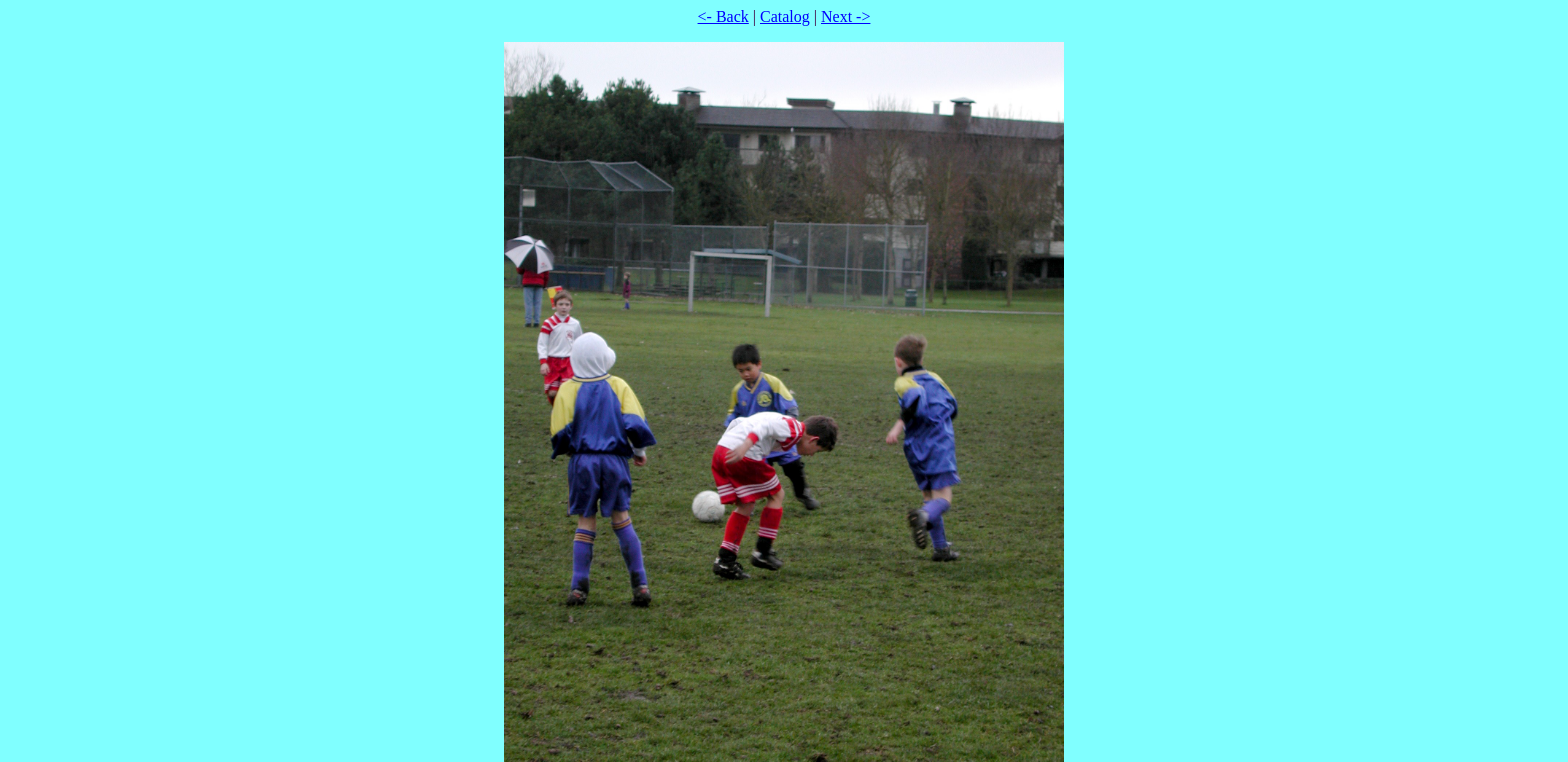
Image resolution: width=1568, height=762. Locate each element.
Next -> (845, 16)
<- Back (723, 16)
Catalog (785, 16)
